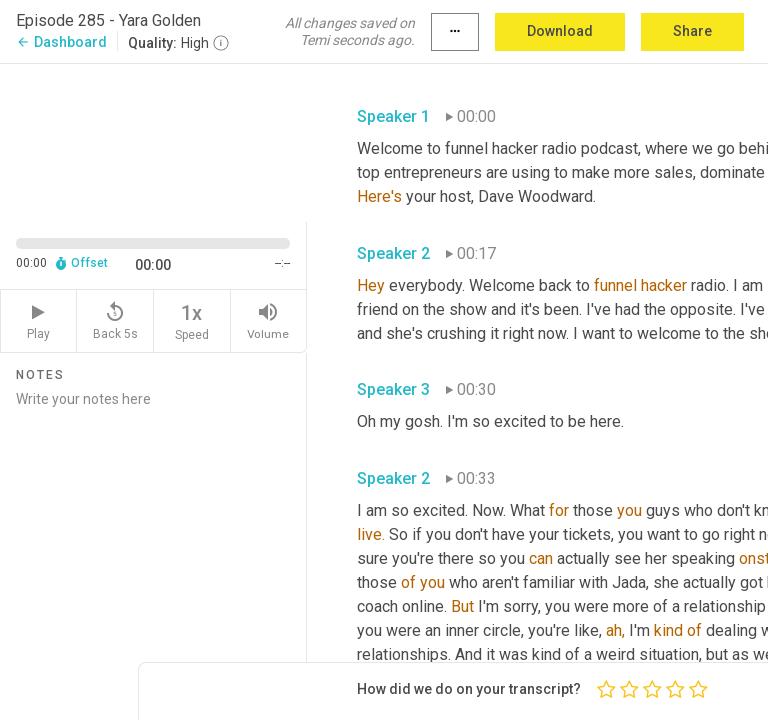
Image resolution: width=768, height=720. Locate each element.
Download (560, 31)
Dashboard (61, 42)
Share (692, 31)
